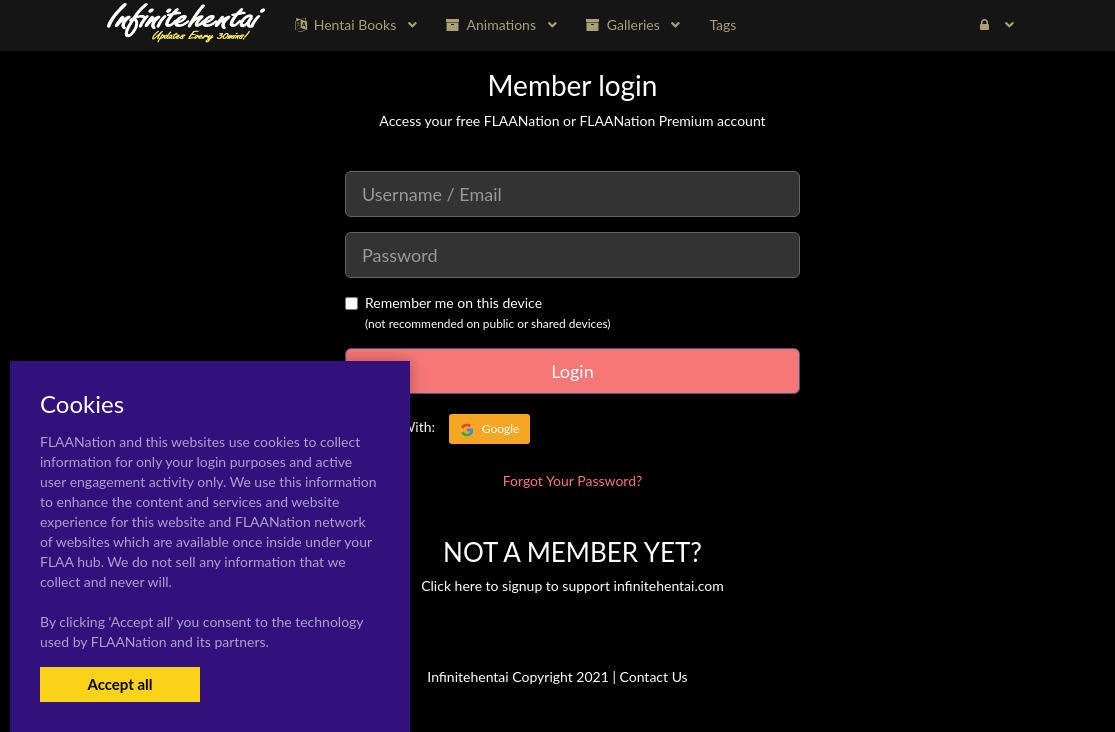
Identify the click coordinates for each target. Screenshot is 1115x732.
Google (490, 429)
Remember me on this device (443, 302)
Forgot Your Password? (573, 480)
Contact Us (654, 676)
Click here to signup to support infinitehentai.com (572, 585)
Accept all (119, 684)
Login (572, 371)
